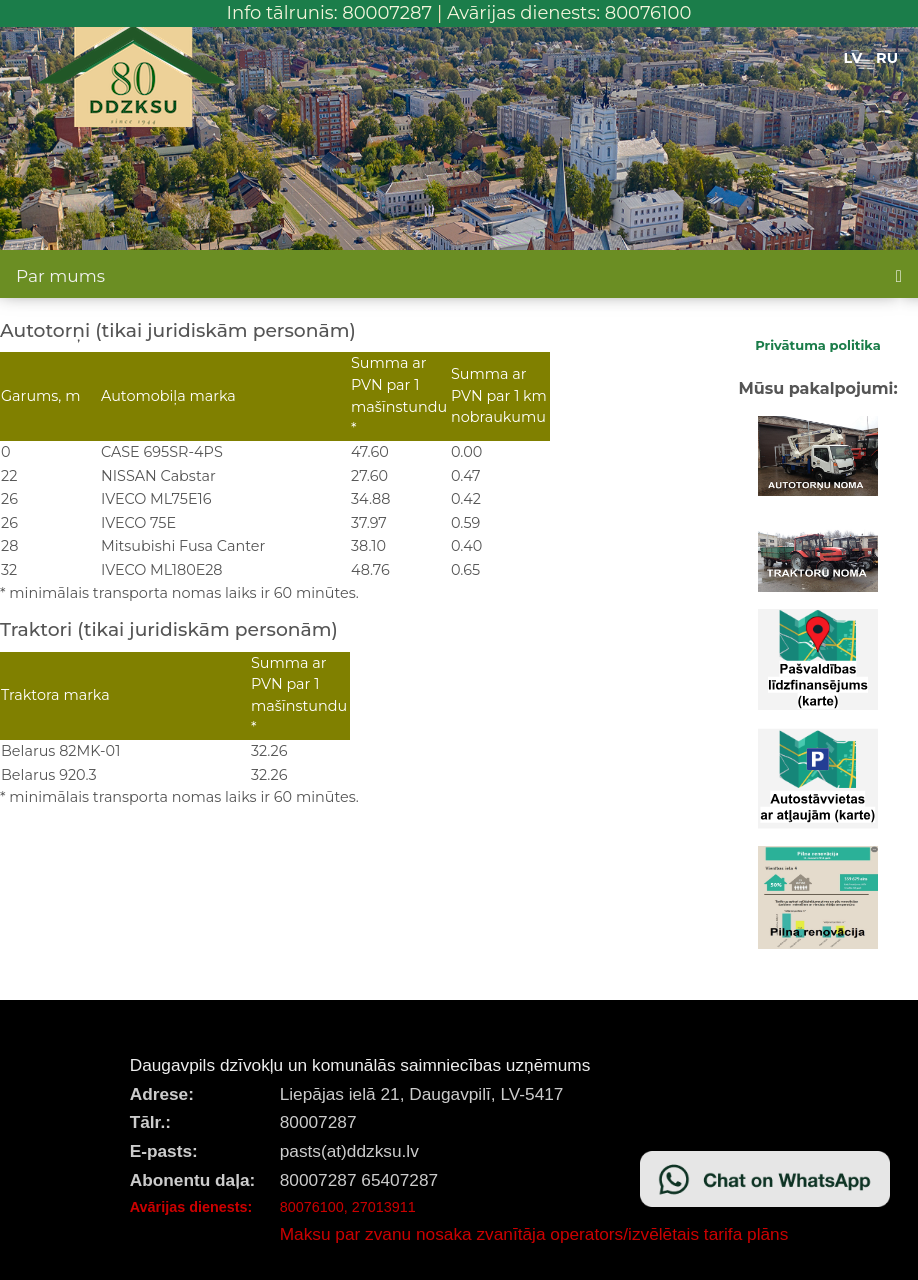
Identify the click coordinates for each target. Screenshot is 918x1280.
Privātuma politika (818, 345)
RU (887, 58)
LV (853, 58)
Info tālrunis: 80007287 (330, 13)
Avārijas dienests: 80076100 (569, 13)
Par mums (60, 276)
